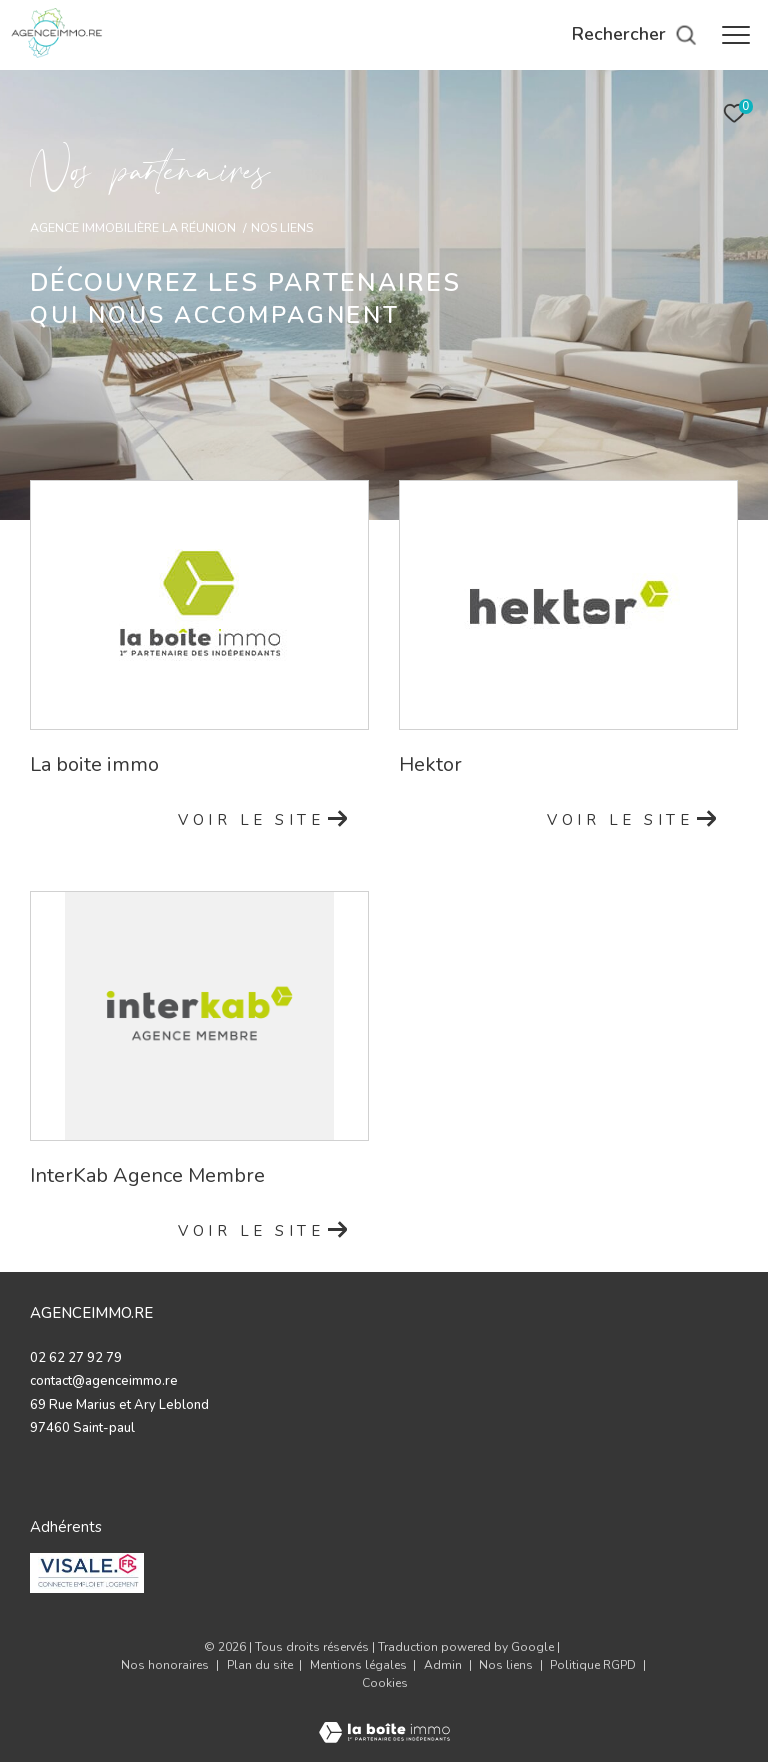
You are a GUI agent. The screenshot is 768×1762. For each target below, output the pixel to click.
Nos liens (507, 1665)
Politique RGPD (593, 1665)
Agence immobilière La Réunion (133, 227)
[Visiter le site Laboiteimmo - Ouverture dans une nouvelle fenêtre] (384, 1719)
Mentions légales (360, 1665)
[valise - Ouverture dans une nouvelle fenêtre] (87, 1573)
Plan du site (261, 1665)
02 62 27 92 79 (76, 1358)
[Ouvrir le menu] (736, 35)
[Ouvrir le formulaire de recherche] (634, 35)
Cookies (385, 1684)
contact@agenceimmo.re (104, 1381)
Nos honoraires (165, 1665)
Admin (444, 1665)
